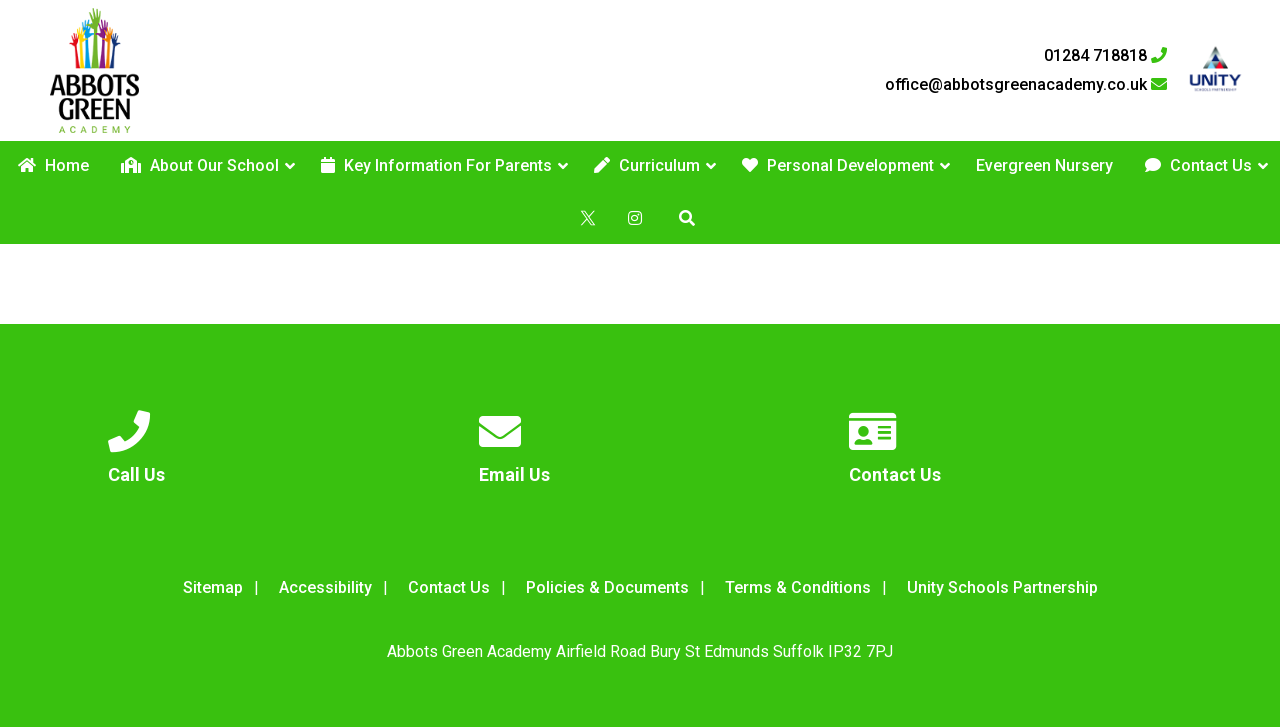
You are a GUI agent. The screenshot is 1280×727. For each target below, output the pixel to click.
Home (53, 165)
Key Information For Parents (436, 165)
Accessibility (325, 587)
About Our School (200, 165)
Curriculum (647, 165)
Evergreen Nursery (1044, 165)
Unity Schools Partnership (1002, 587)
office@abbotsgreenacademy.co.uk (1026, 85)
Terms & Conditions (798, 587)
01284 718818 (1105, 56)
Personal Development (838, 165)
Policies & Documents (607, 587)
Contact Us (1198, 165)
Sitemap (213, 587)
